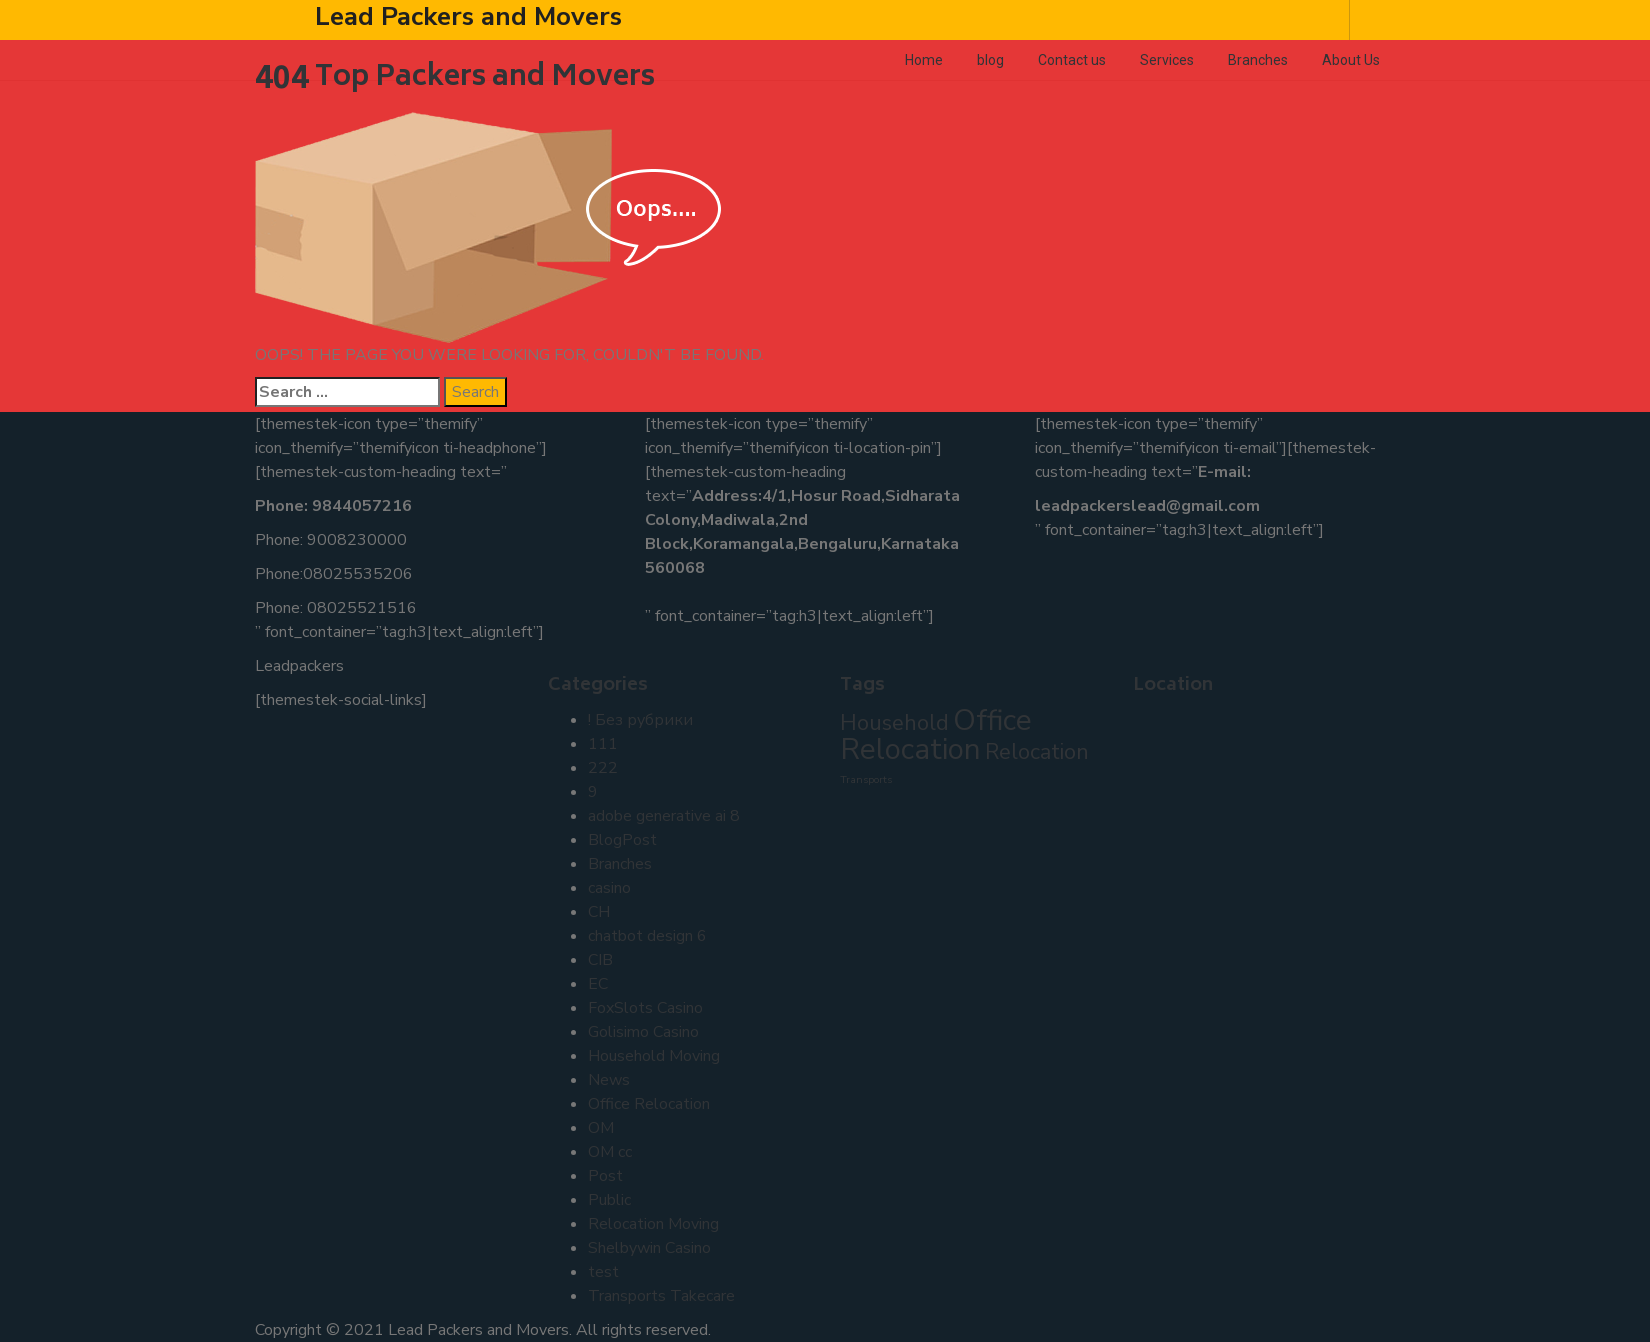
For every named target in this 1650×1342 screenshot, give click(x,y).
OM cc (610, 1152)
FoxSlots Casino (645, 1008)
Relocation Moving (653, 1224)
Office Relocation (649, 1104)
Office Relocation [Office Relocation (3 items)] (936, 734)
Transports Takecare (661, 1296)
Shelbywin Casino (649, 1248)
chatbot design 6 (647, 936)
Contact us (1072, 60)
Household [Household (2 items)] (894, 723)
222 (603, 768)
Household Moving (654, 1056)
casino (609, 888)
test (603, 1272)
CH (599, 912)
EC (598, 984)
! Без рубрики (640, 720)
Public (609, 1200)
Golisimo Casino (643, 1032)
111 (603, 744)
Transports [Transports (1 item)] (866, 779)
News (609, 1080)
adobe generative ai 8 (664, 816)
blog (990, 60)
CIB (600, 960)
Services (1167, 60)
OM (601, 1128)
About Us (1351, 60)
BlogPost (622, 840)
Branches (1258, 60)
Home (924, 60)
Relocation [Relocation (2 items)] (1037, 752)
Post (605, 1176)
